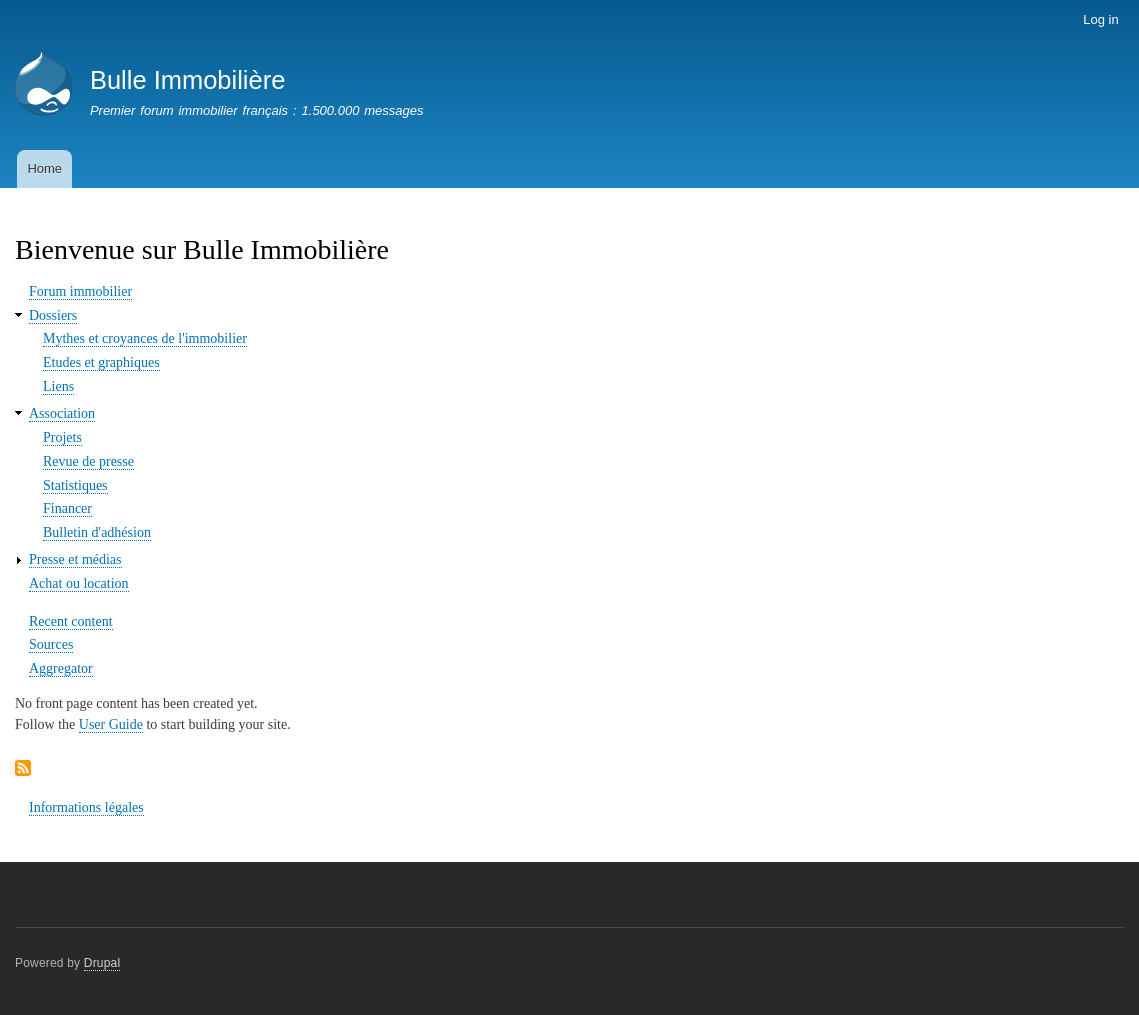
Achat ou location (79, 583)
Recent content (71, 621)
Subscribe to (23, 769)
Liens (58, 386)
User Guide (111, 724)
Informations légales (86, 807)
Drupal (102, 963)
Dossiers (53, 315)
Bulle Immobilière (187, 80)
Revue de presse (88, 461)
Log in (1100, 19)
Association (62, 413)
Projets (62, 437)
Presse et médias (75, 559)
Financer (67, 508)
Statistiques (75, 485)
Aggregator (61, 668)
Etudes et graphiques (101, 362)
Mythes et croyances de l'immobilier (145, 338)
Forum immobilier (80, 291)
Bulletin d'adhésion (97, 532)
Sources (51, 644)
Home (44, 168)
